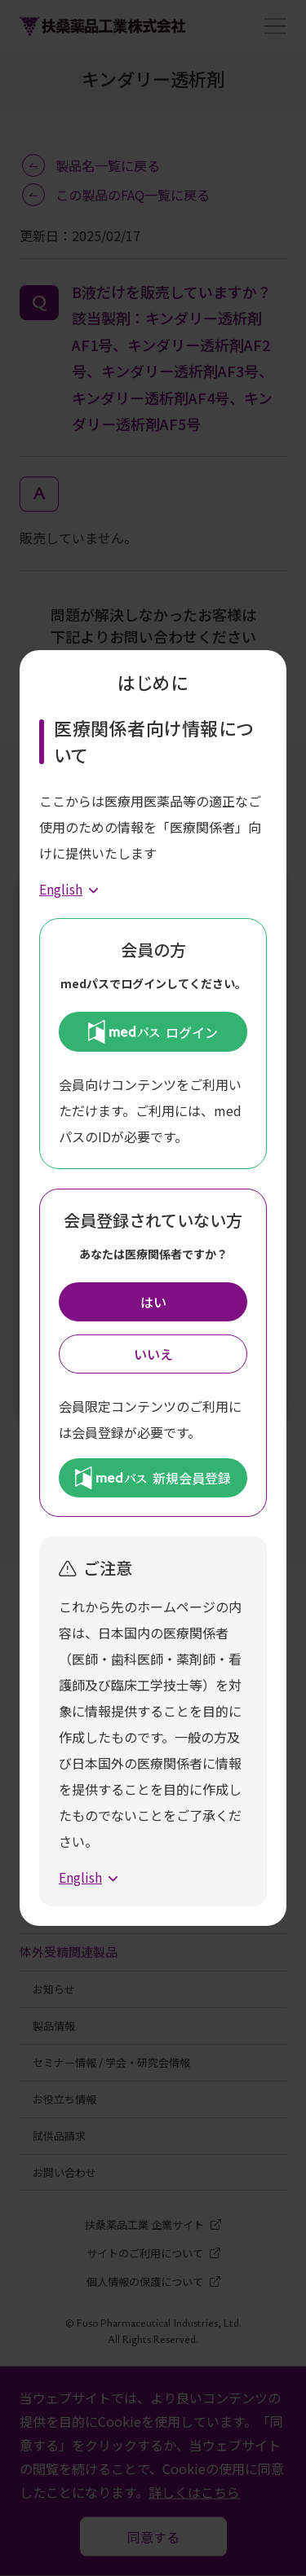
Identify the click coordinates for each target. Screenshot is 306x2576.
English (60, 889)
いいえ (153, 1354)
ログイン (153, 1031)
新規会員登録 (153, 1477)
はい (153, 1302)
